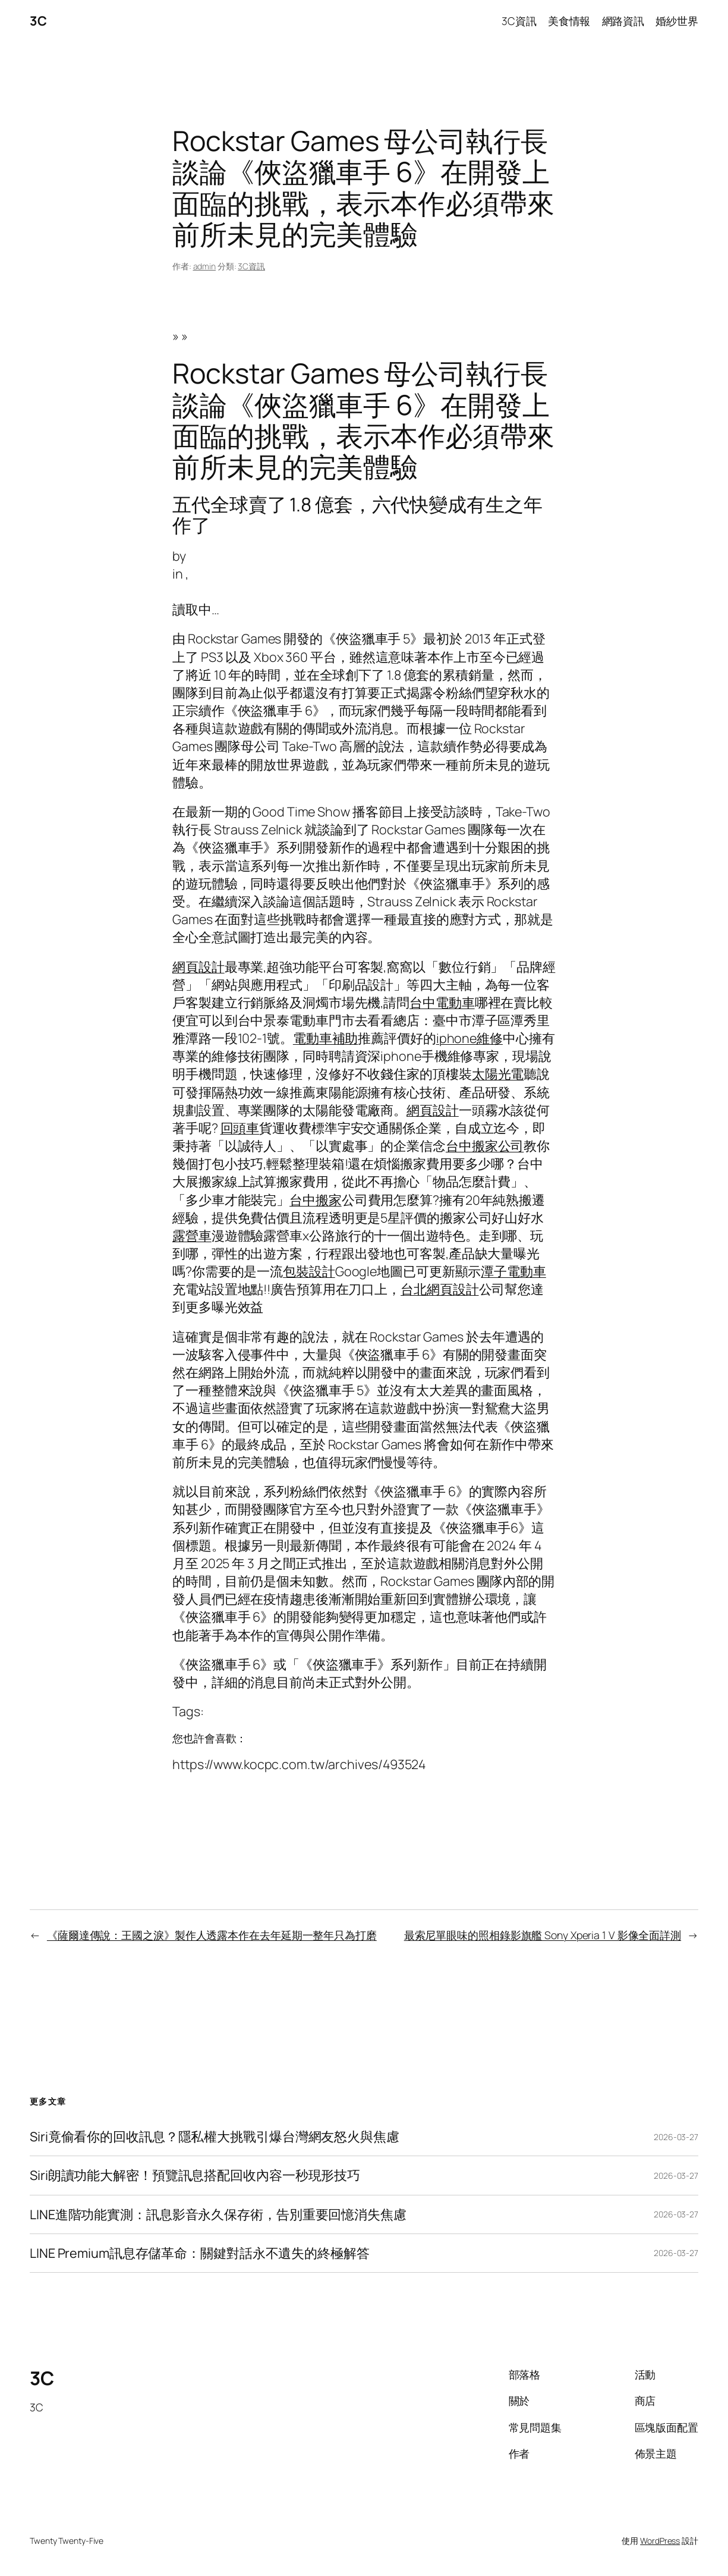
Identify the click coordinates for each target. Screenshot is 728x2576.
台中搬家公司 (485, 1145)
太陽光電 (498, 1073)
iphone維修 (469, 1038)
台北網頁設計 (439, 1289)
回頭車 (240, 1127)
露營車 (192, 1235)
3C (38, 20)
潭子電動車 (513, 1271)
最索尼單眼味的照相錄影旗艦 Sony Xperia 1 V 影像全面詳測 (542, 1935)
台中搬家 (315, 1199)
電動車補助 (325, 1038)
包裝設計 (309, 1271)
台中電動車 (442, 1002)
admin (204, 266)
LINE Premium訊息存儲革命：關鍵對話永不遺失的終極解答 (200, 2253)
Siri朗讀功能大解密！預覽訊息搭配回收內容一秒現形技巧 (195, 2175)
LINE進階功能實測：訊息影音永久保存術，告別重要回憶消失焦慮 (218, 2214)
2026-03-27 (676, 2137)
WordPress (660, 2540)
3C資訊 (251, 266)
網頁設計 (198, 966)
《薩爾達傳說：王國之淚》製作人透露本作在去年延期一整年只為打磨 (212, 1935)
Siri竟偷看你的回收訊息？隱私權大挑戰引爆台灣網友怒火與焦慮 (214, 2136)
